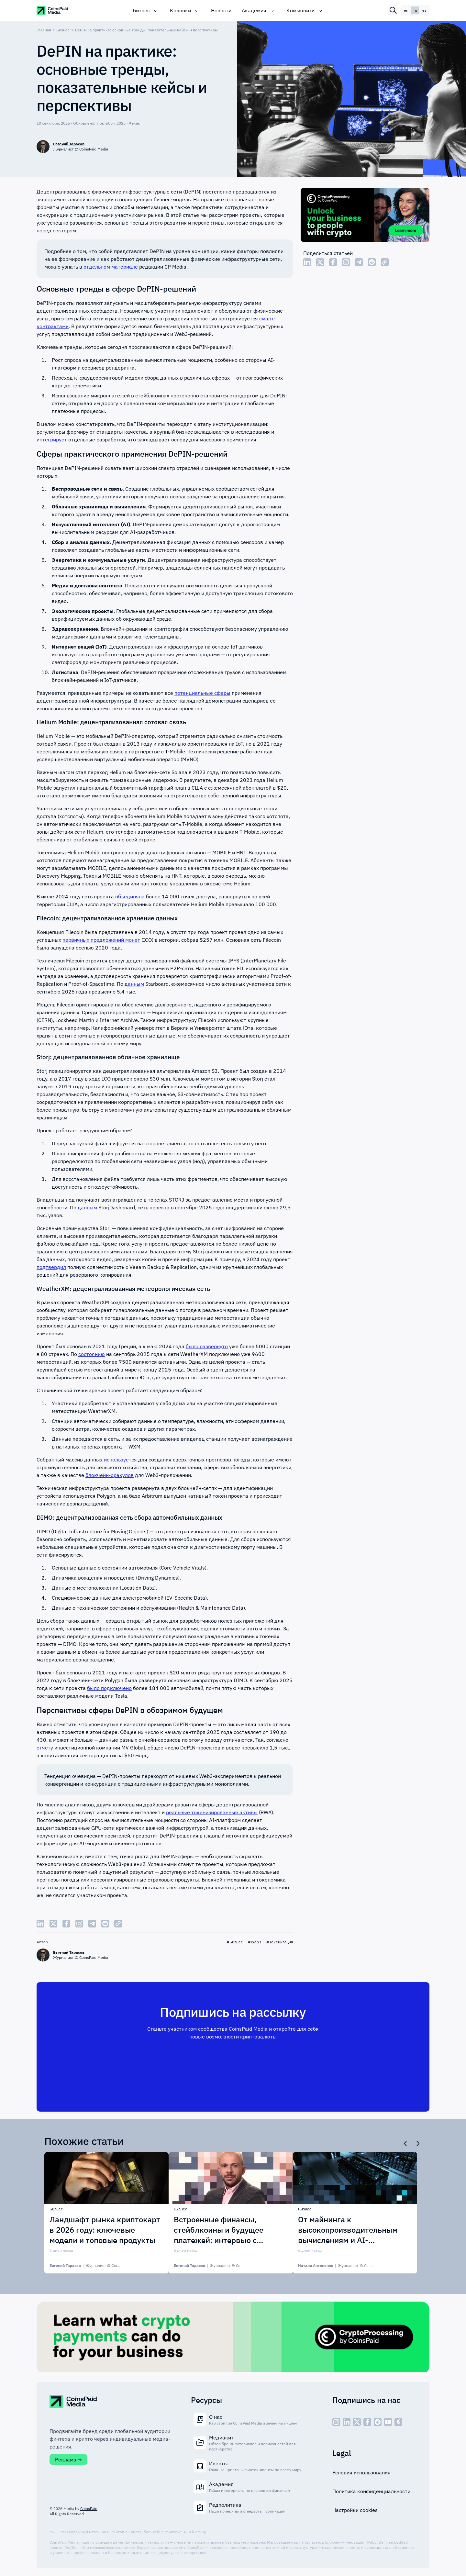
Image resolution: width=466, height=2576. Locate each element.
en (406, 10)
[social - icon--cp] (398, 2422)
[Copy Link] (385, 262)
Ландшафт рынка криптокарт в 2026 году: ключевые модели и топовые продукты (105, 2229)
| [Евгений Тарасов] (95, 2265)
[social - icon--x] (357, 2422)
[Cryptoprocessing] (365, 216)
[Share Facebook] (333, 262)
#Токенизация (279, 1941)
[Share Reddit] (372, 262)
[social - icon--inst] (336, 2422)
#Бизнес (235, 1941)
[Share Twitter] (320, 262)
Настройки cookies (355, 2510)
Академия (254, 10)
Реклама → (68, 2459)
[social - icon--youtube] (388, 2422)
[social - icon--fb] (367, 2422)
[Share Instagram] (346, 262)
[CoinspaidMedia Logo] (53, 10)
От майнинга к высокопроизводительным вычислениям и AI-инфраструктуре (348, 2229)
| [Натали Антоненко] (345, 2265)
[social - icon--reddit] (378, 2422)
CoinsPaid (88, 2508)
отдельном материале (110, 266)
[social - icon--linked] (346, 2422)
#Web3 (254, 1941)
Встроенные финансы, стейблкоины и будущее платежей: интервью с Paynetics (218, 2229)
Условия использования (361, 2472)
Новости (221, 10)
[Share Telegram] (359, 262)
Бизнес (141, 10)
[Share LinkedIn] (307, 262)
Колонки (180, 10)
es (424, 10)
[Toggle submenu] (156, 10)
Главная (44, 30)
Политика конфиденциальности (371, 2491)
